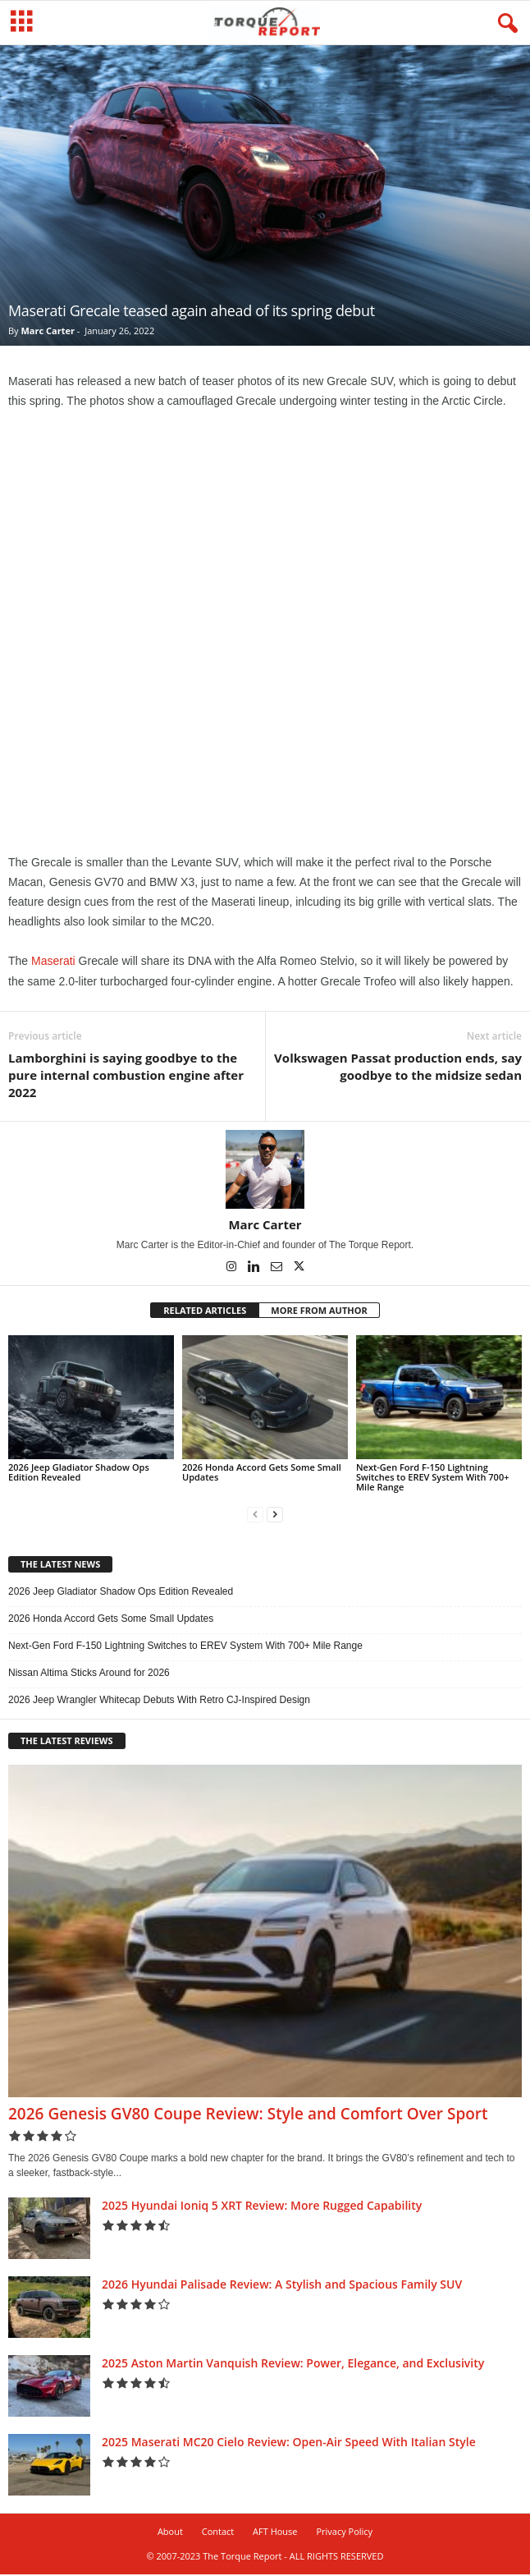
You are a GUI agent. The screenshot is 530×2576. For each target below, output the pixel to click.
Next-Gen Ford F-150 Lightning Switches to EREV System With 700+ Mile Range (432, 1478)
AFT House (275, 2533)
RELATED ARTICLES (204, 1312)
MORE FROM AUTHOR (319, 1312)
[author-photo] (265, 1171)
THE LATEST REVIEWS (67, 1742)
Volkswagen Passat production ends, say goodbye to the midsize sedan (398, 1068)
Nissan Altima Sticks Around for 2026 (89, 1674)
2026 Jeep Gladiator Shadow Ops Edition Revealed (78, 1473)
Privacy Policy (344, 2533)
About (170, 2533)
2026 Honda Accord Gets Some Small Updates (261, 1473)
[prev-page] (255, 1516)
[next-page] (275, 1516)
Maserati (53, 962)
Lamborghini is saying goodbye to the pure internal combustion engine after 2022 (126, 1076)
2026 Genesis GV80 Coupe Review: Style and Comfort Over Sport (248, 2115)
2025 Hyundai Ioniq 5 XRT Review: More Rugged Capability (262, 2207)
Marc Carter (47, 332)
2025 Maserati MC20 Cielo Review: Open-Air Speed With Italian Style (289, 2443)
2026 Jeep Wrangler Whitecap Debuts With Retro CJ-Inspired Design (159, 1701)
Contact (218, 2533)
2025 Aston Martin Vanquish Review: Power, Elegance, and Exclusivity (293, 2364)
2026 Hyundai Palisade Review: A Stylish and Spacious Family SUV (282, 2286)
